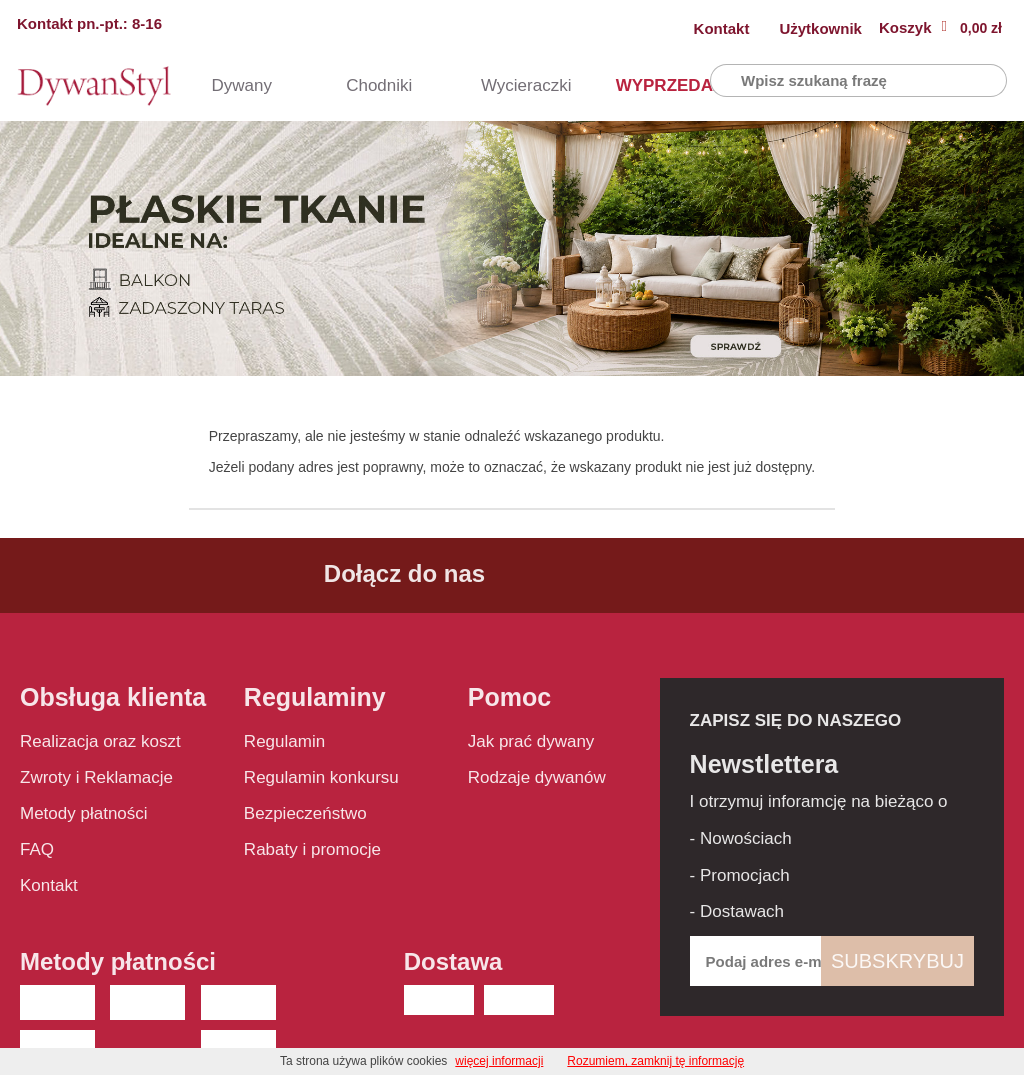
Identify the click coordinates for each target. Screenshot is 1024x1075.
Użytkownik (820, 28)
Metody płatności (84, 813)
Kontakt (722, 28)
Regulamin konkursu (321, 777)
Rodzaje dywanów (537, 777)
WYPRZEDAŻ (643, 85)
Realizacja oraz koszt (100, 741)
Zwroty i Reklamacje (96, 777)
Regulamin (284, 741)
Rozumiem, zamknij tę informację (655, 1061)
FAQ (37, 849)
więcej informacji (499, 1061)
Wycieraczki (508, 85)
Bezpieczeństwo (305, 813)
